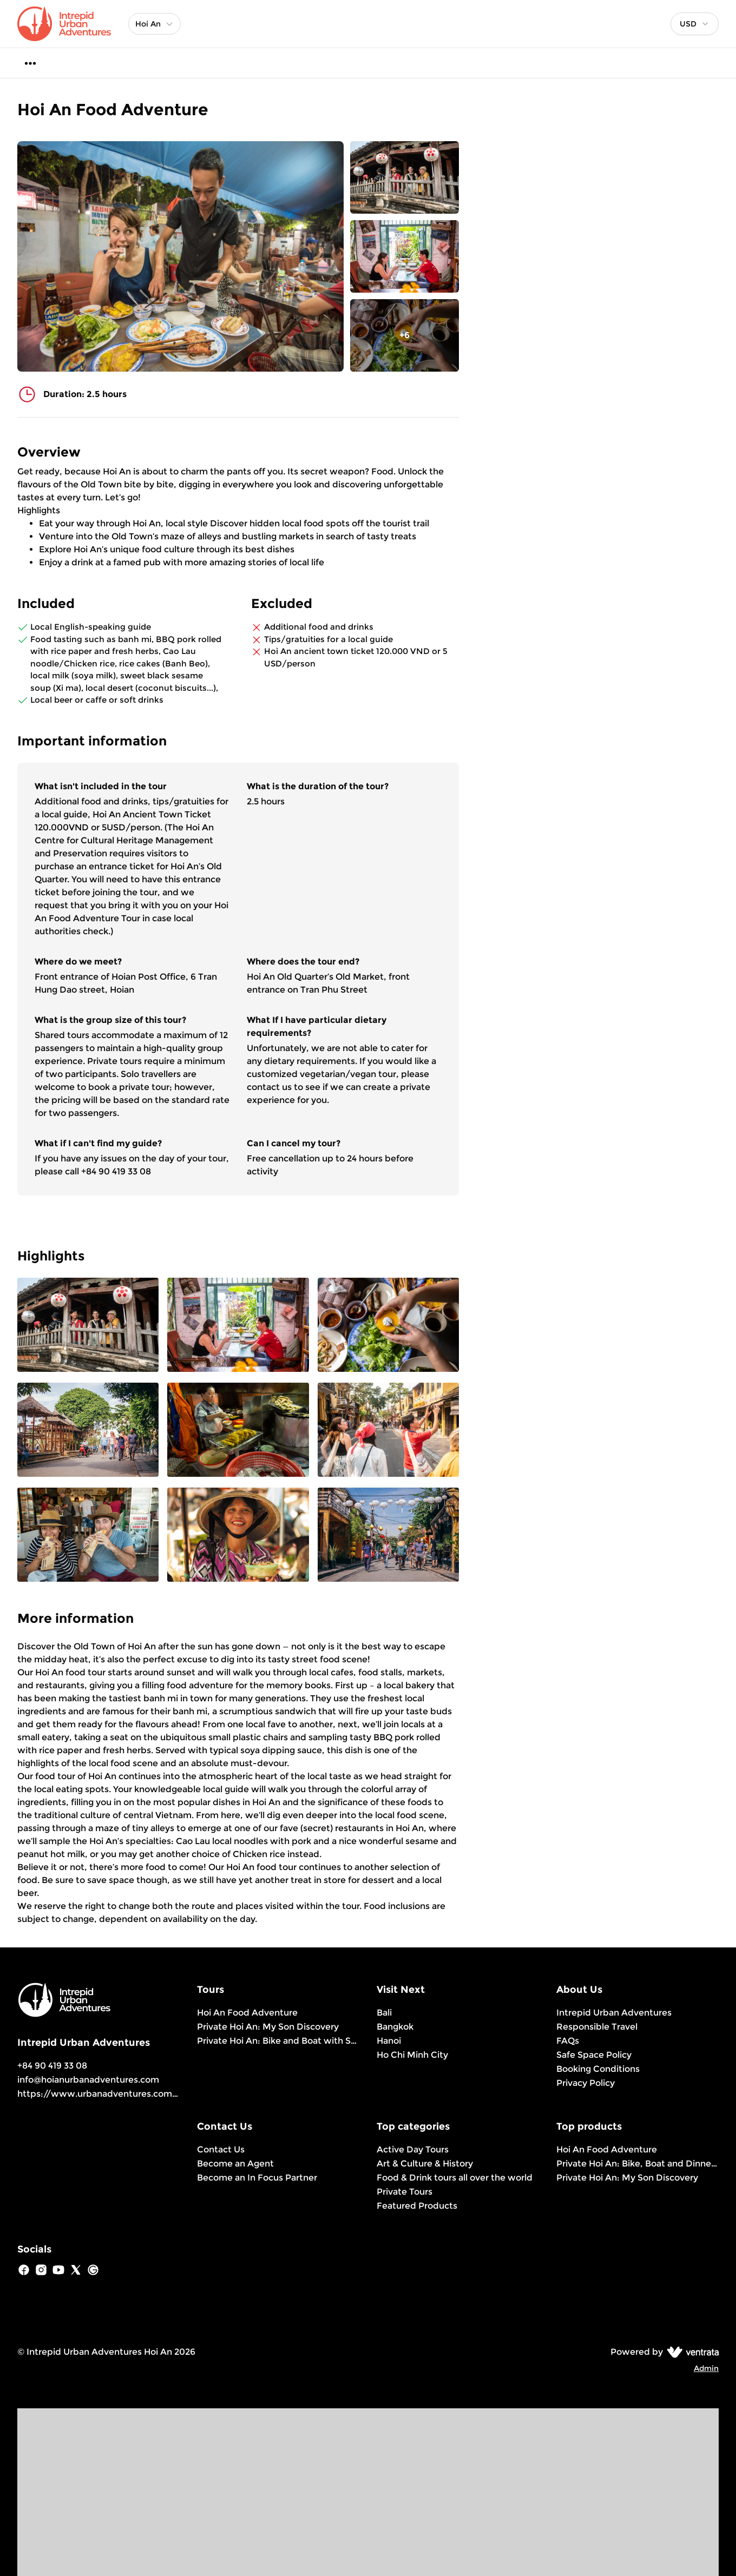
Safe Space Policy (594, 2055)
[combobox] (695, 23)
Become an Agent (235, 2163)
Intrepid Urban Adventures (614, 2012)
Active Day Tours (413, 2149)
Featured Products (417, 2206)
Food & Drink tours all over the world (455, 2177)
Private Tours (404, 2192)
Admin (706, 2368)
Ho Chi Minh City (412, 2055)
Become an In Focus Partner (257, 2177)
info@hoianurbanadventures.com (88, 2080)
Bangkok (395, 2027)
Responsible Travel (597, 2027)
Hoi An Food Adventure (247, 2012)
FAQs (567, 2041)
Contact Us (221, 2149)
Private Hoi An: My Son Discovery (268, 2027)
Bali (384, 2012)
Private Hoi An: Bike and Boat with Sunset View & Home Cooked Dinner (278, 2041)
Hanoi (389, 2041)
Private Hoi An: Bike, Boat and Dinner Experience (637, 2163)
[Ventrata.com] (691, 2352)
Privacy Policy (585, 2083)
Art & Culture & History (425, 2163)
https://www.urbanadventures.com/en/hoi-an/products (140, 2094)
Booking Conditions (598, 2069)
